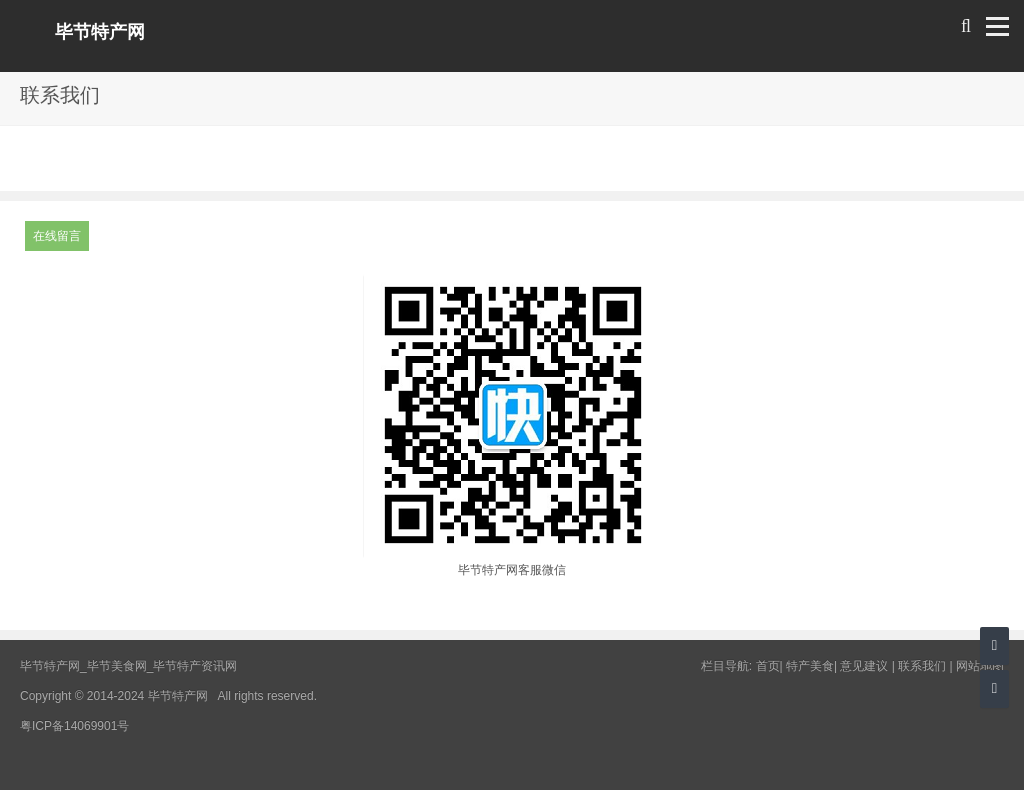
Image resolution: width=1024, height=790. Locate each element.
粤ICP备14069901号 (74, 726)
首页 (768, 666)
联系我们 (922, 666)
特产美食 (810, 666)
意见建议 (864, 666)
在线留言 (57, 236)
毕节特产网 (100, 32)
